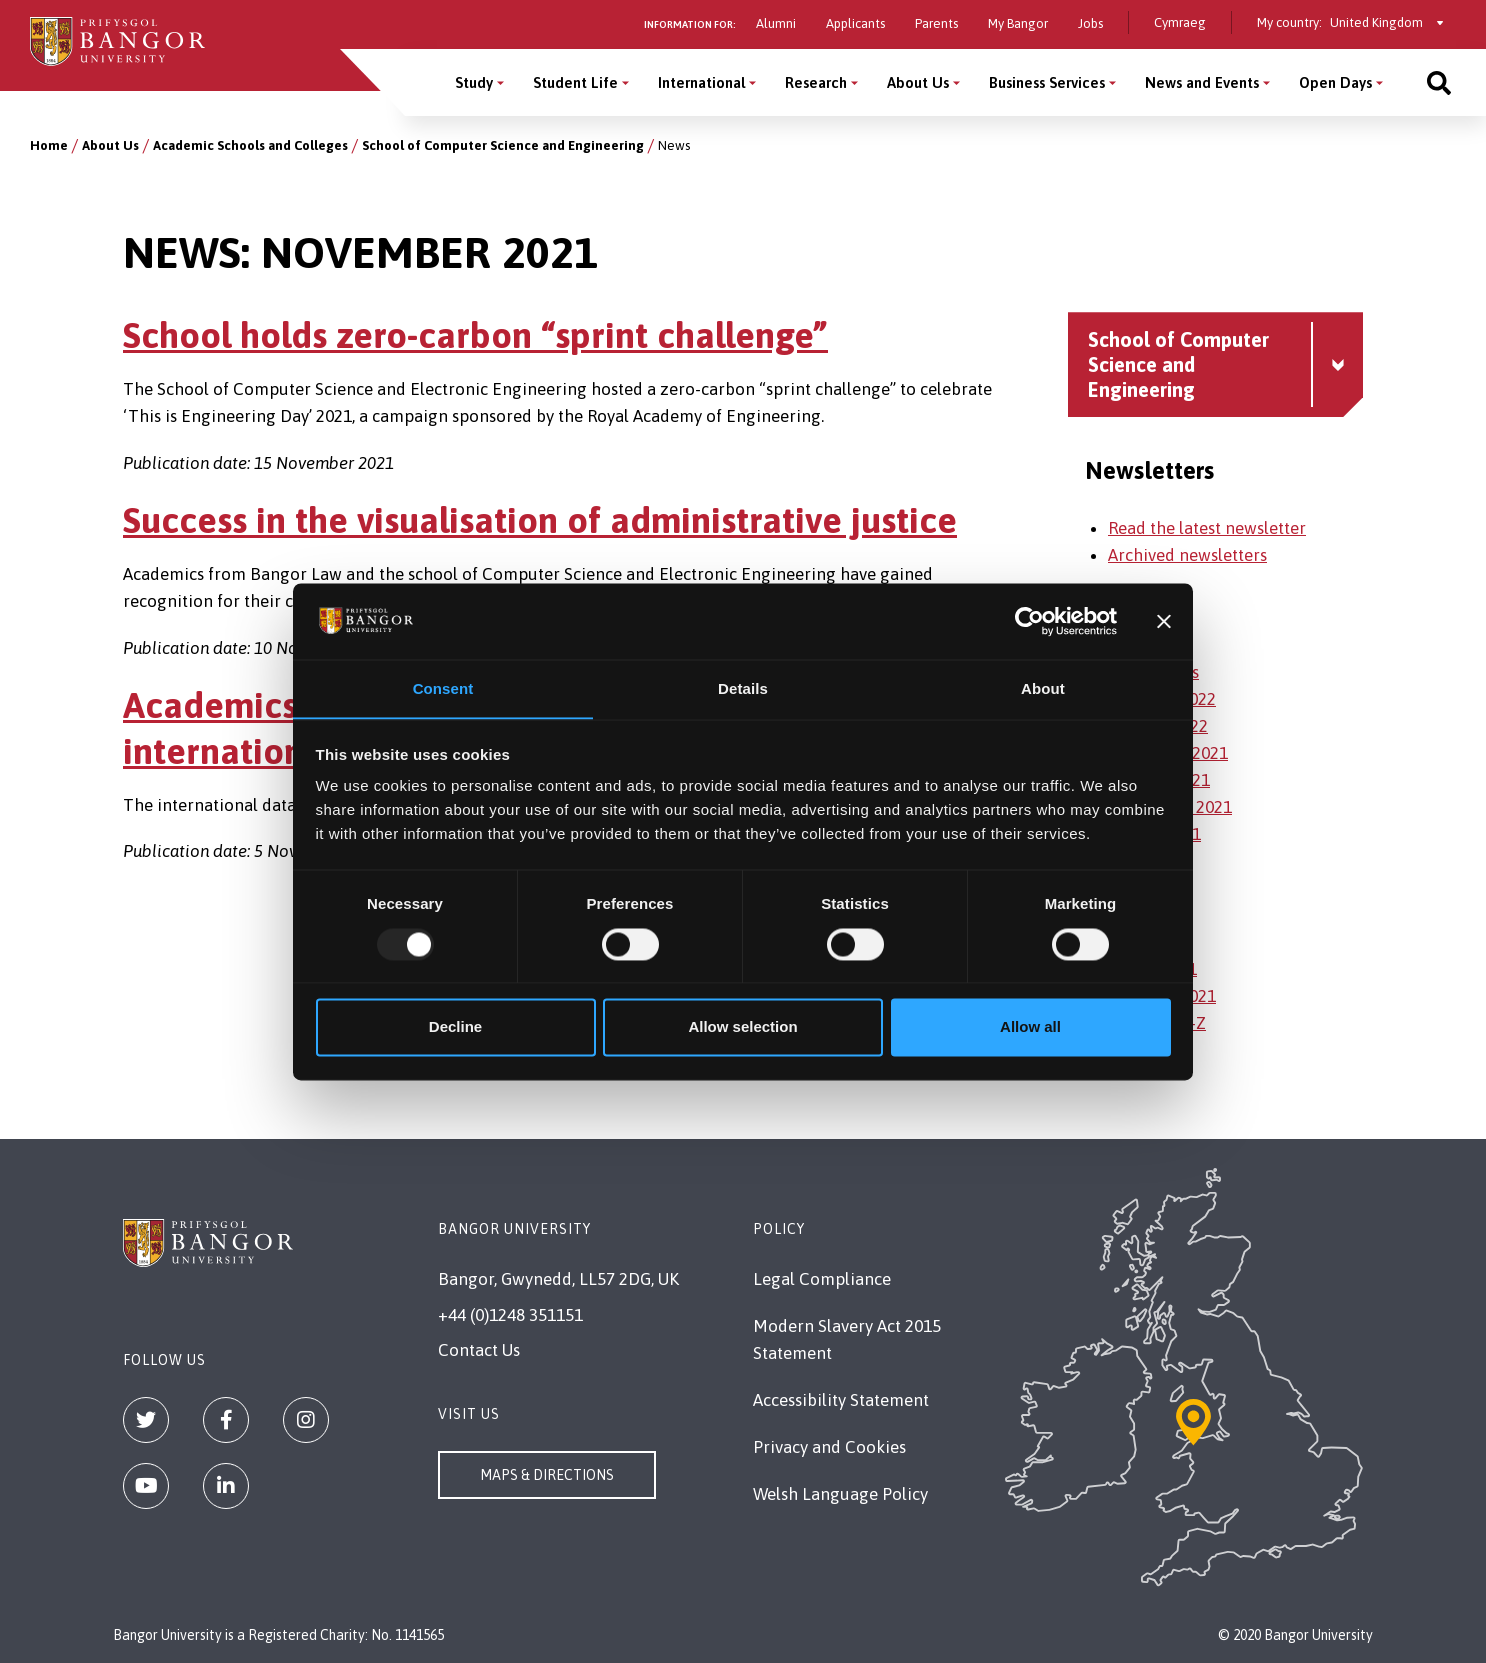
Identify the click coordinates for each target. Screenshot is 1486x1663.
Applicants (855, 23)
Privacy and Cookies (829, 1447)
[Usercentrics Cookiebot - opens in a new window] (1029, 621)
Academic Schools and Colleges (250, 145)
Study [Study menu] (474, 82)
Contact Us (479, 1350)
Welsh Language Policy (840, 1494)
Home (49, 145)
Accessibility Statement (841, 1400)
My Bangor (1018, 23)
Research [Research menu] (816, 82)
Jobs (1090, 23)
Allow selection (742, 1027)
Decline (455, 1027)
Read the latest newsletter (1207, 528)
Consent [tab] (443, 688)
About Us (110, 145)
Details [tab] (743, 688)
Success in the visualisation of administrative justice (540, 520)
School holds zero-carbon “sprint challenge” (475, 335)
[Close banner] (1164, 621)
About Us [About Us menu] (918, 82)
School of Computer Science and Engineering (503, 145)
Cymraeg (1180, 22)
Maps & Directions (547, 1475)
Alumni (776, 23)
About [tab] (1043, 688)
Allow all (1030, 1027)
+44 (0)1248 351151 (510, 1315)
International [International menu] (701, 82)
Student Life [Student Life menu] (575, 82)
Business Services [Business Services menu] (1047, 82)
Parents (936, 23)
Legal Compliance (822, 1279)
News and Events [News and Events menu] (1202, 82)
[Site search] (1439, 82)
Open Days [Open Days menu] (1335, 82)
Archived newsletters (1187, 555)
